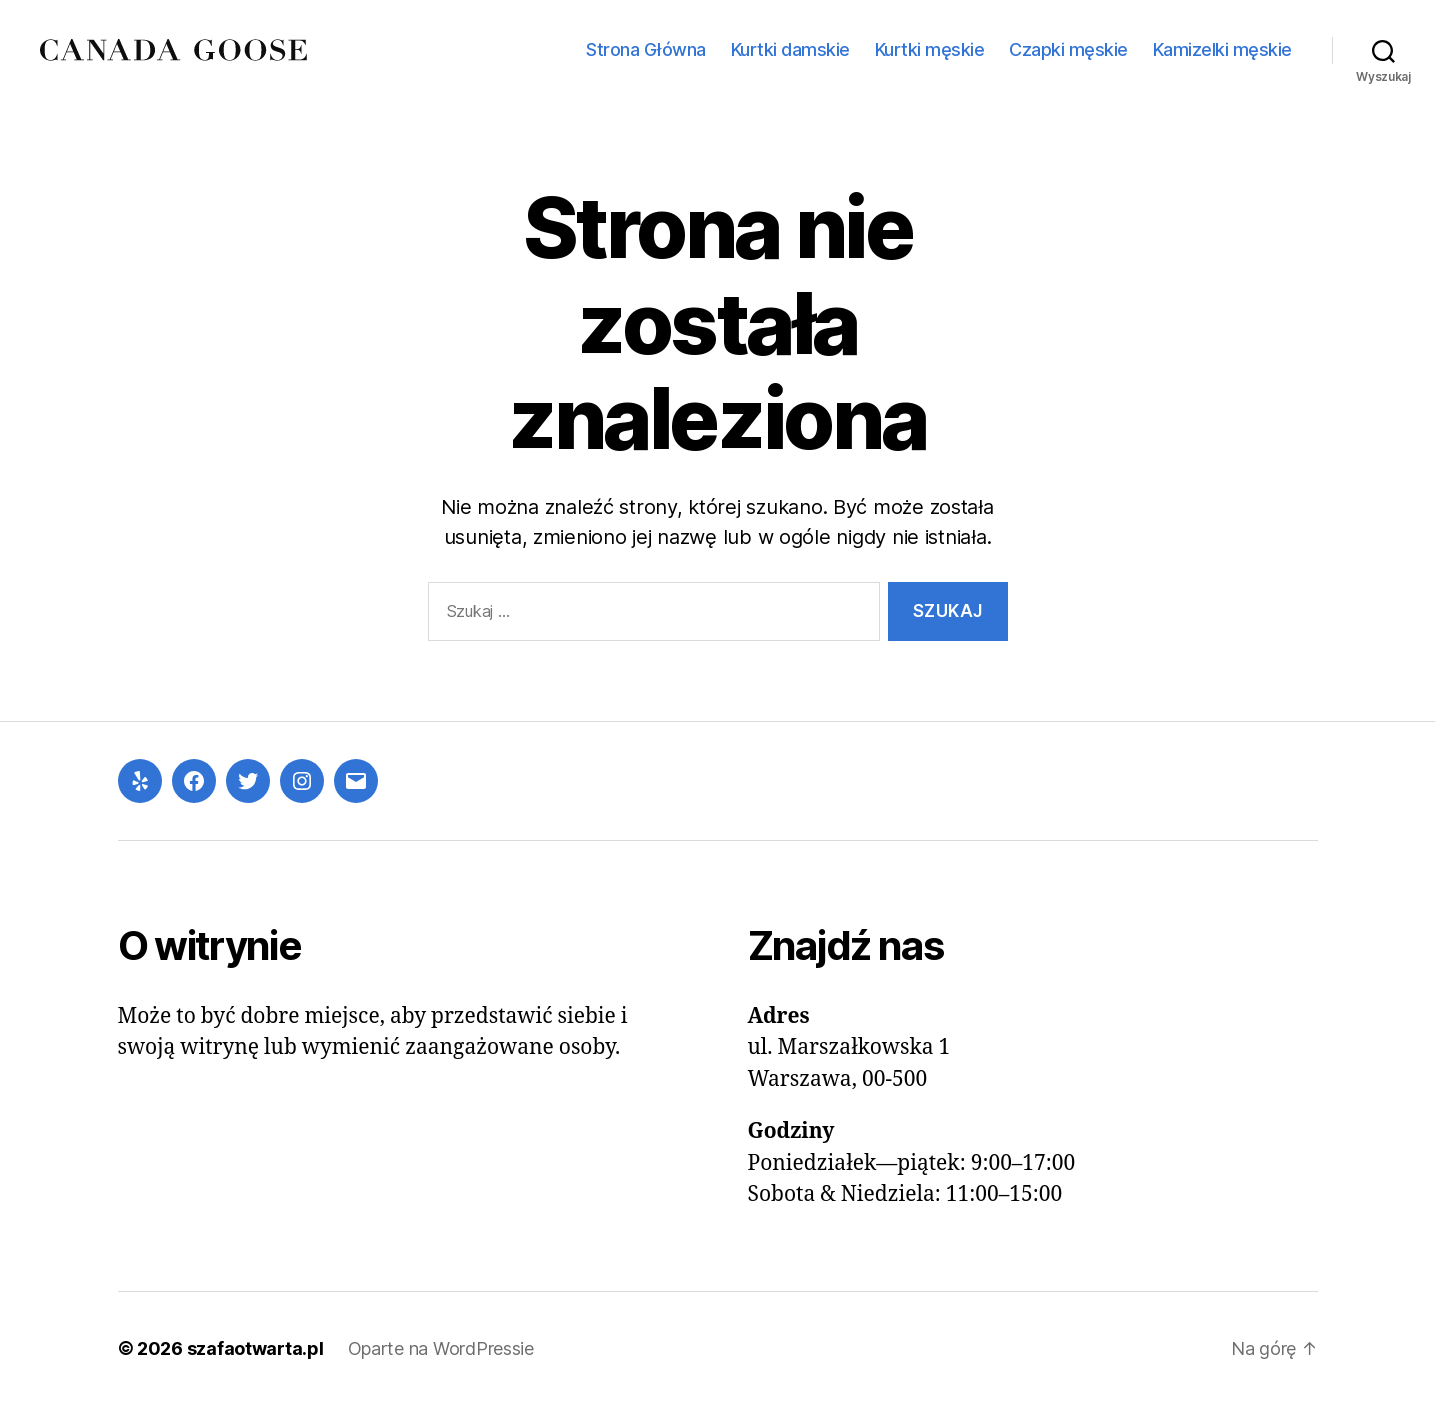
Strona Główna (646, 49)
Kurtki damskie (790, 49)
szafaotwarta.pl (255, 1348)
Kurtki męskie (930, 49)
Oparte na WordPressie (441, 1348)
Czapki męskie (1068, 49)
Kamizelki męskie (1222, 49)
